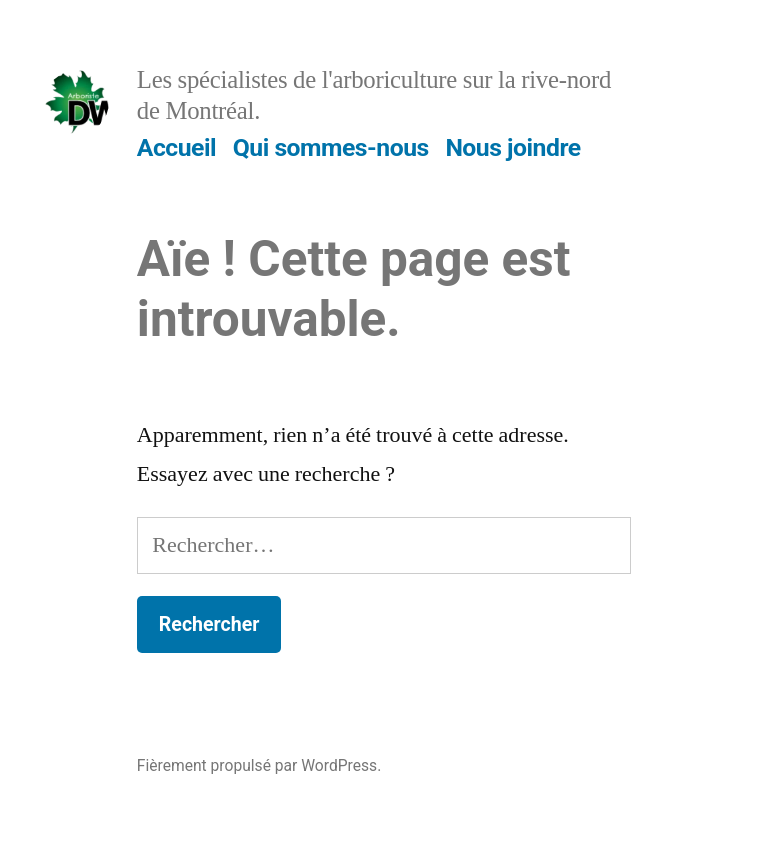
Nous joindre (512, 147)
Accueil (176, 147)
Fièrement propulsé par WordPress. (259, 765)
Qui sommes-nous (331, 147)
